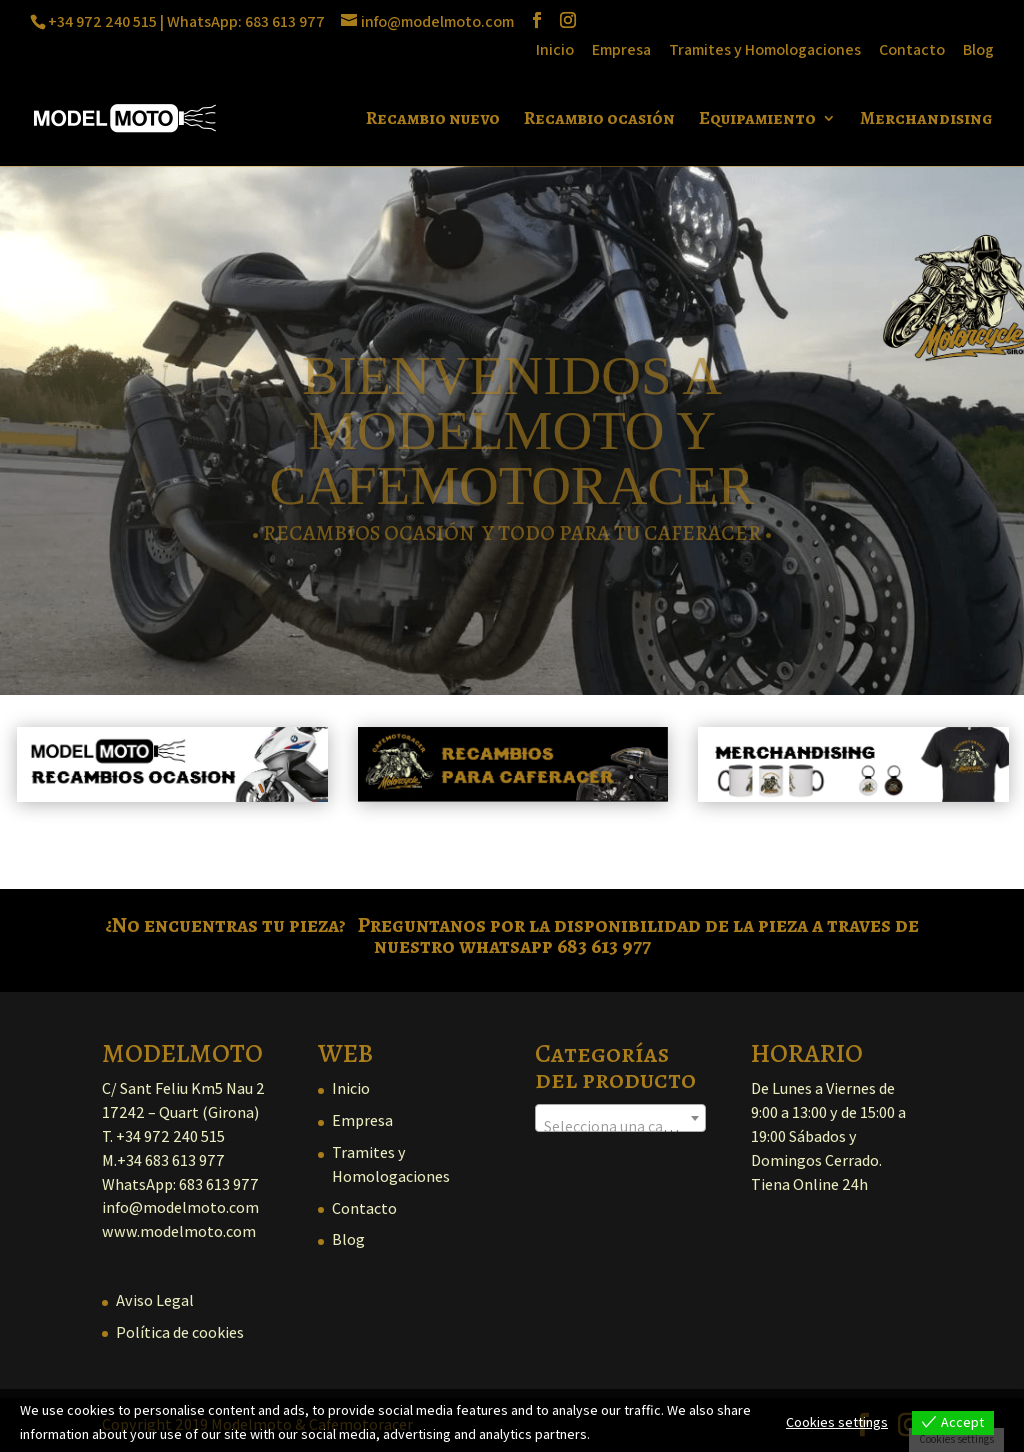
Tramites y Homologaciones (765, 51)
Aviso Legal (155, 1300)
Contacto (912, 51)
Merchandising (926, 120)
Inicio (555, 51)
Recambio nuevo (433, 120)
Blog (978, 51)
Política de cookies (180, 1332)
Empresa (621, 51)
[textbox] (620, 1127)
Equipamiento (757, 120)
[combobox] (620, 1118)
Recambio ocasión (599, 120)
